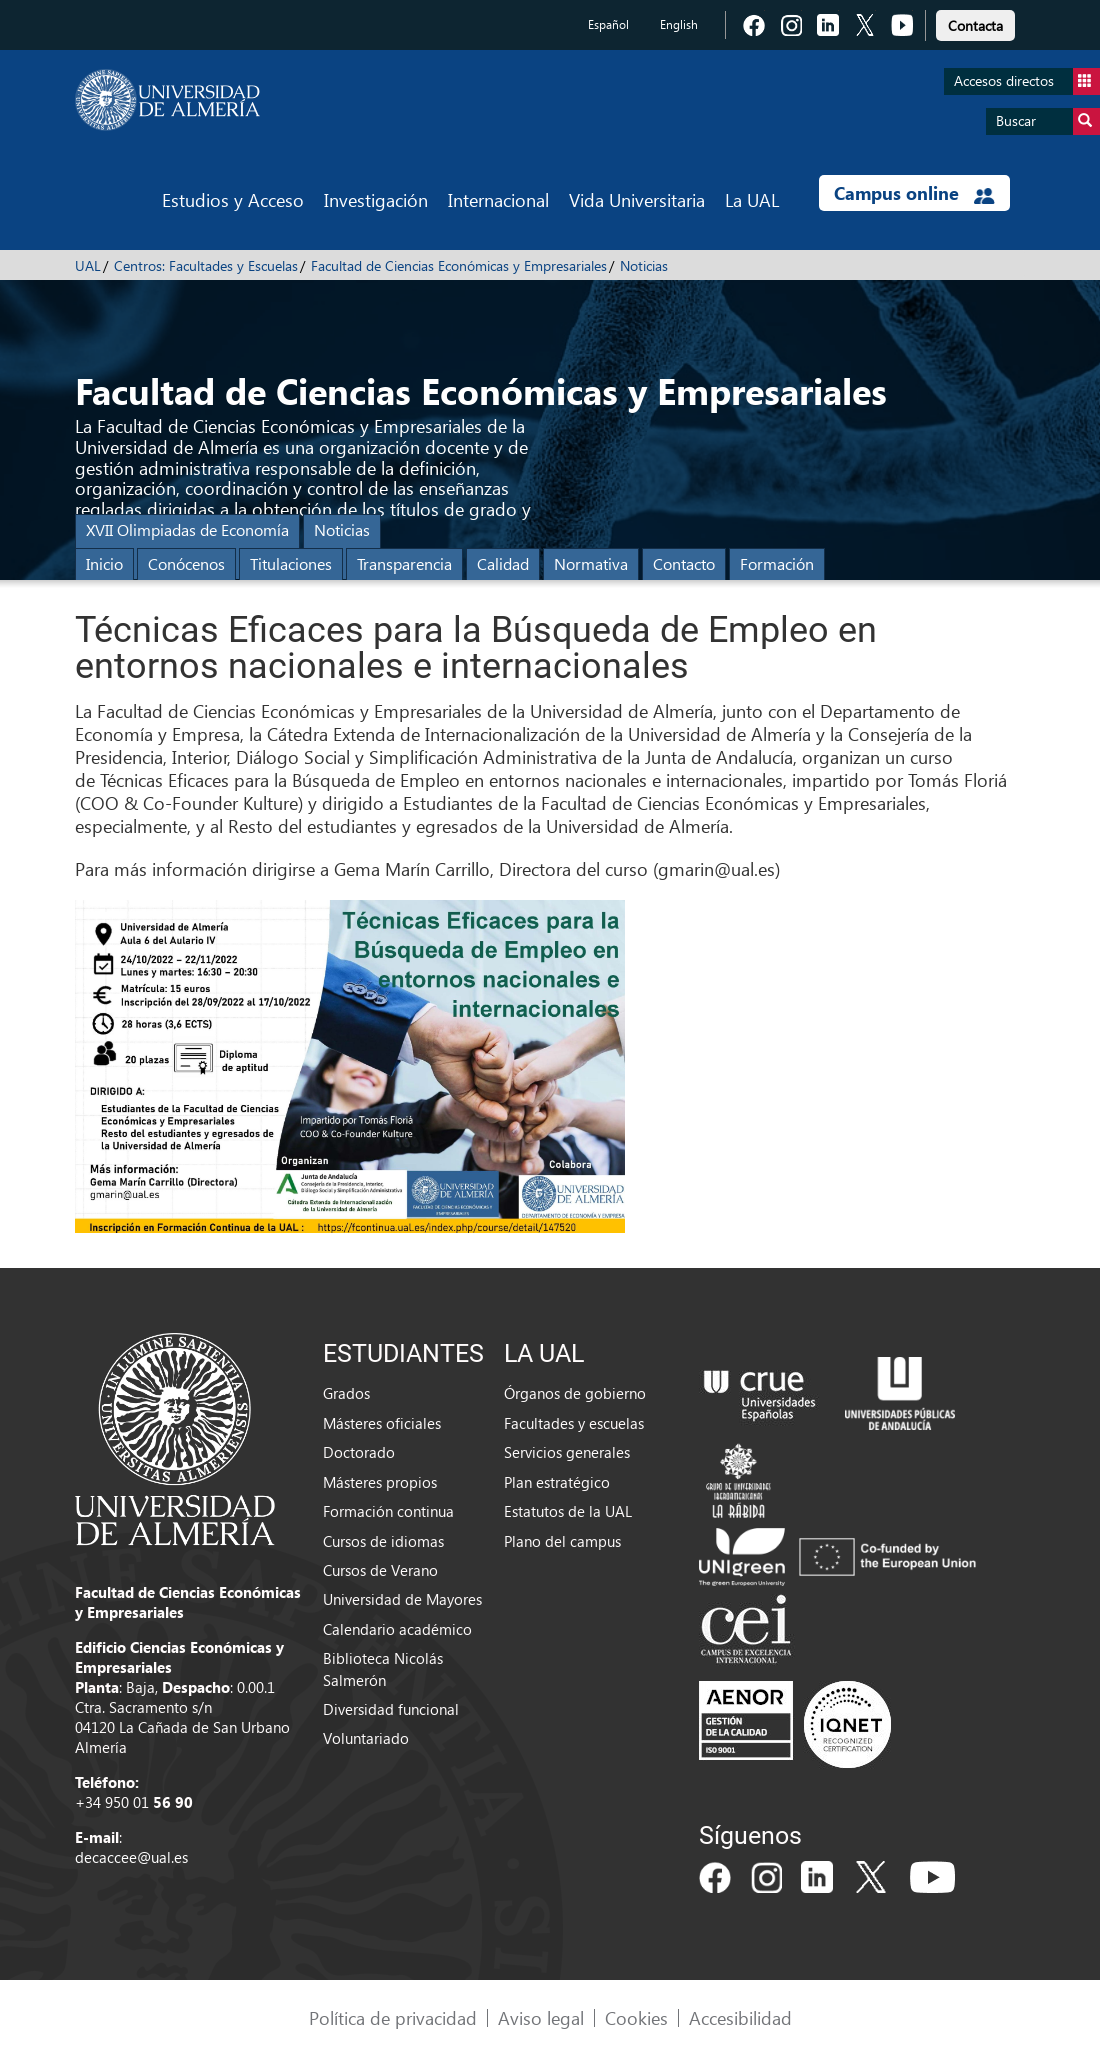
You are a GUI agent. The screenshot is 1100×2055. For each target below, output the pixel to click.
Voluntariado (366, 1738)
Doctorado (359, 1452)
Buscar (1048, 121)
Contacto (684, 563)
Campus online (914, 193)
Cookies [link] (636, 2017)
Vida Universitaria (637, 199)
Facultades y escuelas (574, 1423)
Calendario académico (397, 1629)
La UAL (752, 199)
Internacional (498, 199)
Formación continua (388, 1511)
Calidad (503, 563)
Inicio (104, 563)
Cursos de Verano (380, 1570)
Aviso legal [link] (541, 2017)
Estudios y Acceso (233, 199)
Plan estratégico (557, 1482)
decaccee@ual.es (131, 1857)
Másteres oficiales (382, 1423)
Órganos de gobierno (575, 1393)
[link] (975, 22)
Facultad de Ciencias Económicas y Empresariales (459, 265)
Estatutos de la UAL (568, 1511)
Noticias (644, 265)
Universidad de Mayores (402, 1599)
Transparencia (404, 563)
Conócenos (186, 563)
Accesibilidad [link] (740, 2017)
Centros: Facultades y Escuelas (206, 265)
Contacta (975, 25)
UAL (88, 265)
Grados (346, 1393)
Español (608, 24)
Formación (777, 563)
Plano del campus (562, 1541)
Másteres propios (380, 1482)
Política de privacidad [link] (393, 2017)
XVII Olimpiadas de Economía (187, 529)
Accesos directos (1027, 81)
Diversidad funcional (391, 1709)
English (679, 24)
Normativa (591, 563)
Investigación (376, 199)
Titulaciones (291, 563)
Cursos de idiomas (383, 1541)
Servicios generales (567, 1452)
